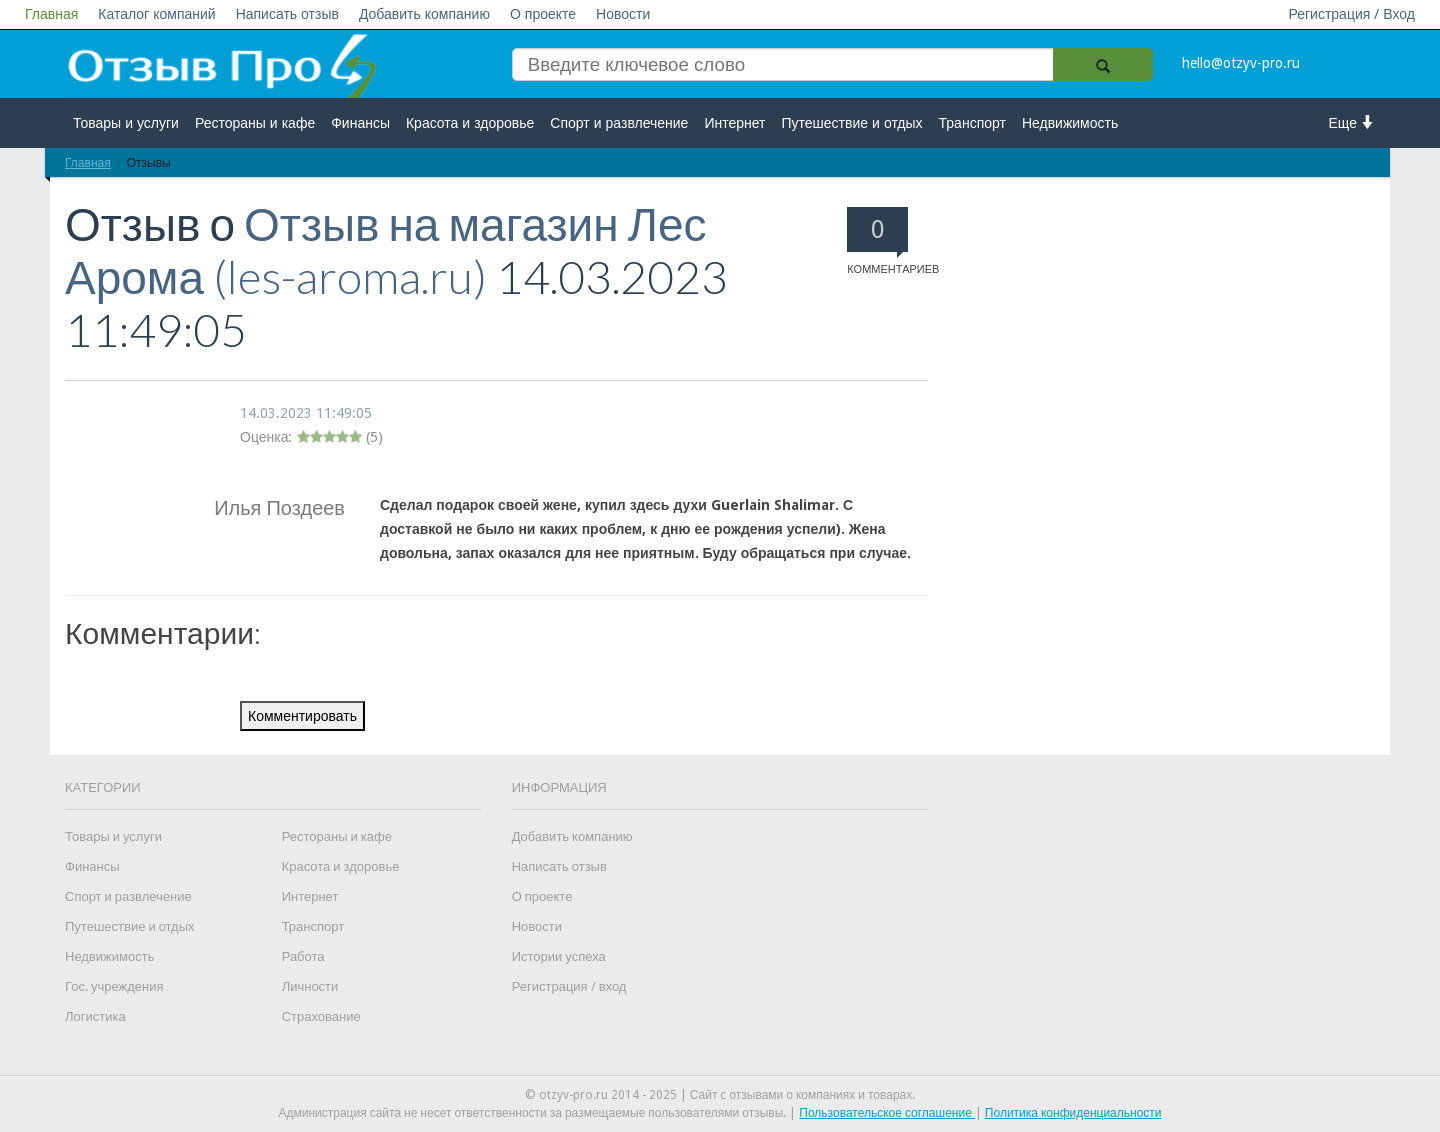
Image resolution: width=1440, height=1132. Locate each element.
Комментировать (302, 716)
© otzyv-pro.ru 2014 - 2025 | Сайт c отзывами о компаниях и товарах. (720, 1095)
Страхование (321, 1016)
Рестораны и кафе (255, 123)
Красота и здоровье (470, 123)
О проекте (543, 14)
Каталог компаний (156, 14)
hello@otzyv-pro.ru (1241, 63)
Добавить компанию (424, 14)
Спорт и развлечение (619, 123)
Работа (303, 956)
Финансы (360, 123)
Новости (623, 14)
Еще (1352, 122)
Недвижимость (1070, 123)
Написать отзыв (287, 14)
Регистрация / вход (569, 986)
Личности (310, 986)
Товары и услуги (126, 123)
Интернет (734, 123)
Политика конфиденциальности (1073, 1113)
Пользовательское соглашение (887, 1113)
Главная (51, 14)
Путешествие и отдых (852, 123)
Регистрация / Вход (1351, 14)
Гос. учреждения (114, 986)
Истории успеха (559, 956)
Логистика (95, 1016)
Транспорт (972, 123)
